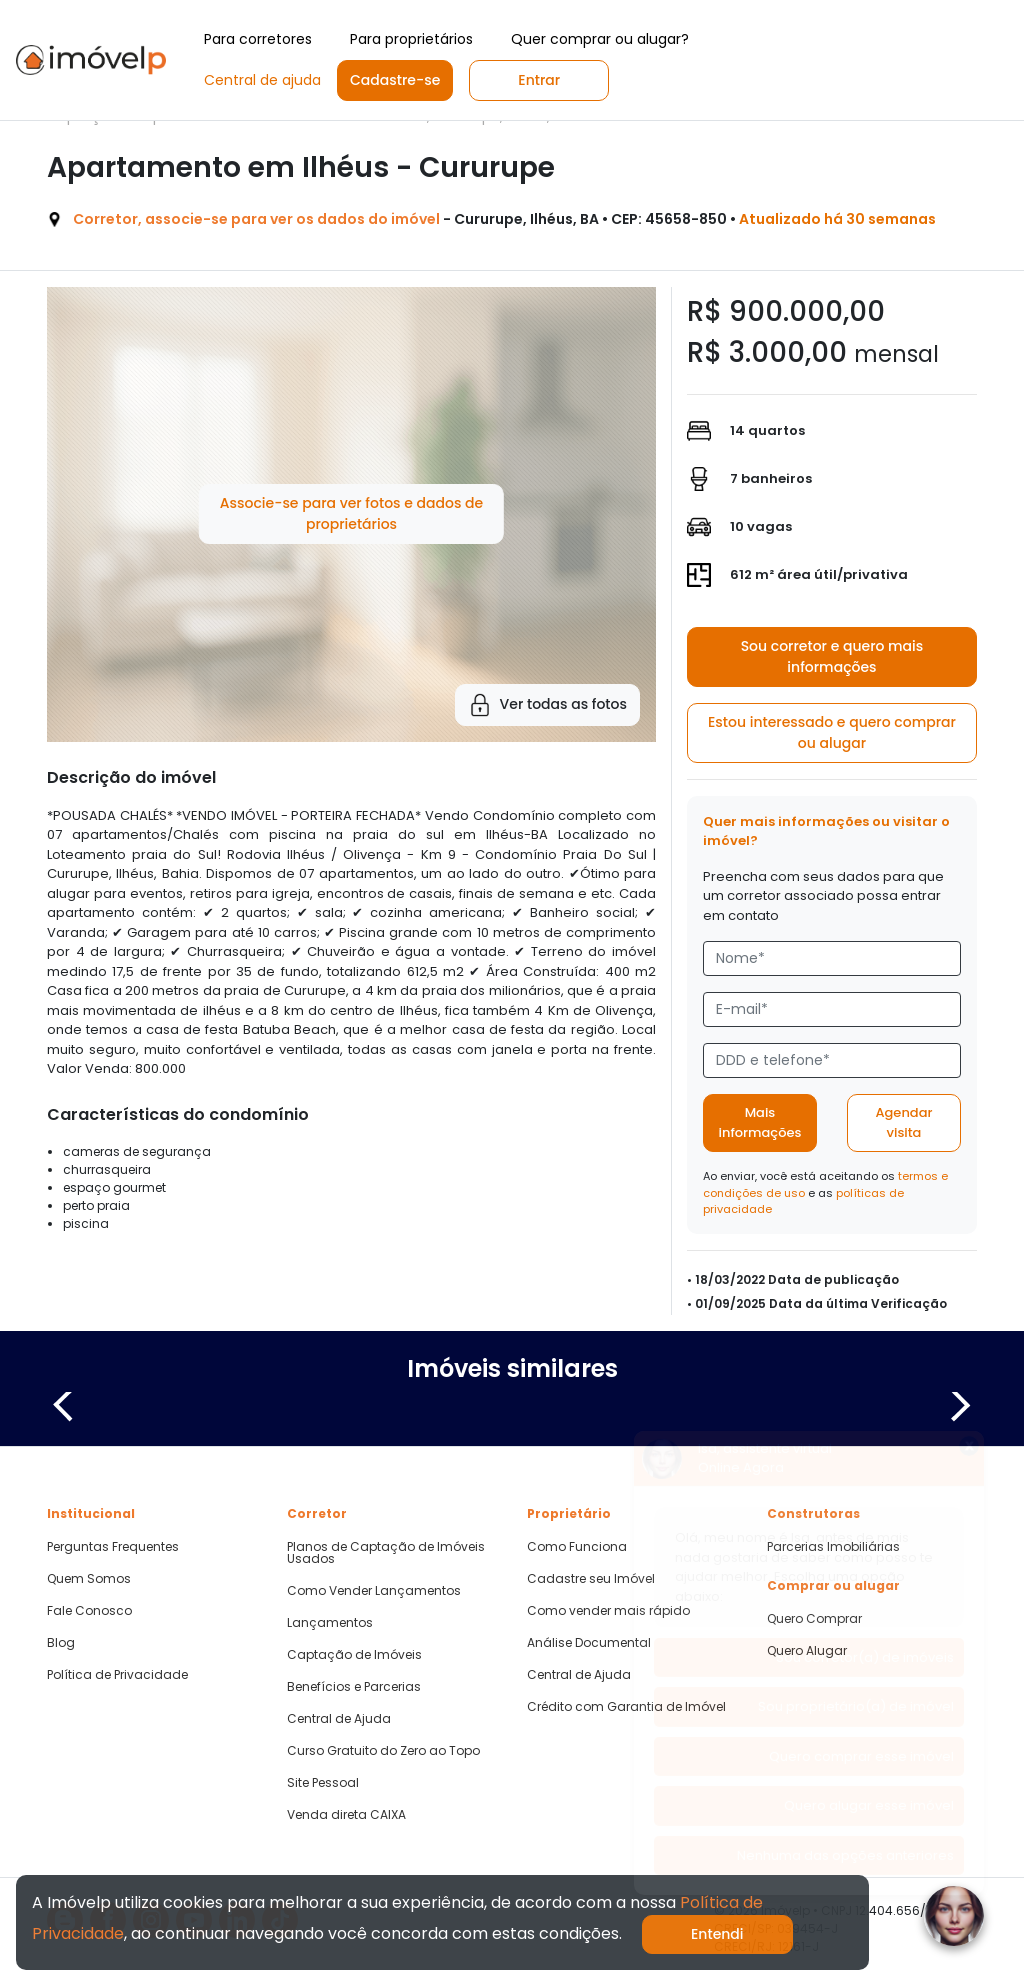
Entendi (717, 1934)
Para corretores (258, 39)
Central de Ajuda (339, 1719)
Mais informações (760, 1122)
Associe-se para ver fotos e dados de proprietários (351, 513)
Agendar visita (903, 1122)
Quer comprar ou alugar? (600, 39)
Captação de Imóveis (354, 1655)
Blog (61, 1643)
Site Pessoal (323, 1783)
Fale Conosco (89, 1611)
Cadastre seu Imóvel (591, 1579)
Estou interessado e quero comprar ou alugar (832, 732)
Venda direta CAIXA (346, 1815)
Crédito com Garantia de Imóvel (626, 1707)
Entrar (539, 80)
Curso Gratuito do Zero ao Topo (383, 1751)
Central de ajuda (262, 80)
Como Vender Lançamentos (374, 1591)
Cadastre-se (395, 80)
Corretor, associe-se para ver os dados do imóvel (256, 219)
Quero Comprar (814, 1619)
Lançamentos (330, 1623)
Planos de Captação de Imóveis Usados (386, 1553)
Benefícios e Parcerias (354, 1687)
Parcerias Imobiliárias (833, 1547)
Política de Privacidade (117, 1675)
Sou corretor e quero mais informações (832, 656)
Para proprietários (411, 39)
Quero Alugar (807, 1651)
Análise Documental (589, 1643)
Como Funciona (577, 1547)
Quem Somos (89, 1579)
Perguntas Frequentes (113, 1547)
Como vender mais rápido (608, 1611)
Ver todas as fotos (547, 705)
